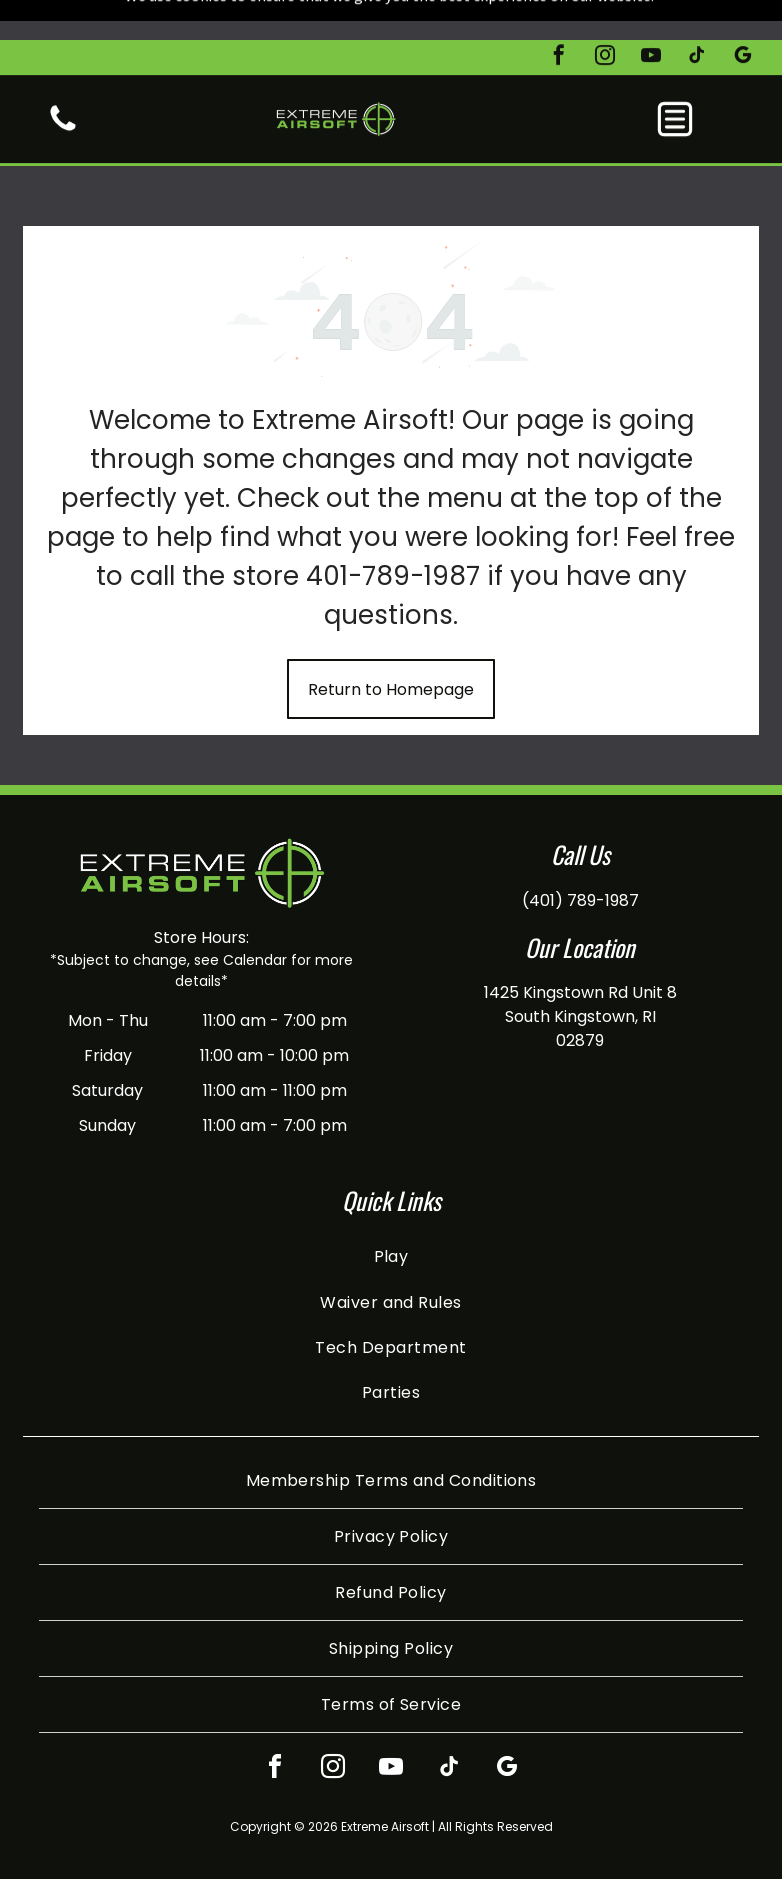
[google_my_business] (743, 17)
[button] (675, 79)
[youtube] (651, 17)
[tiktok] (697, 17)
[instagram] (605, 17)
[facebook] (559, 17)
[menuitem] (390, 1206)
